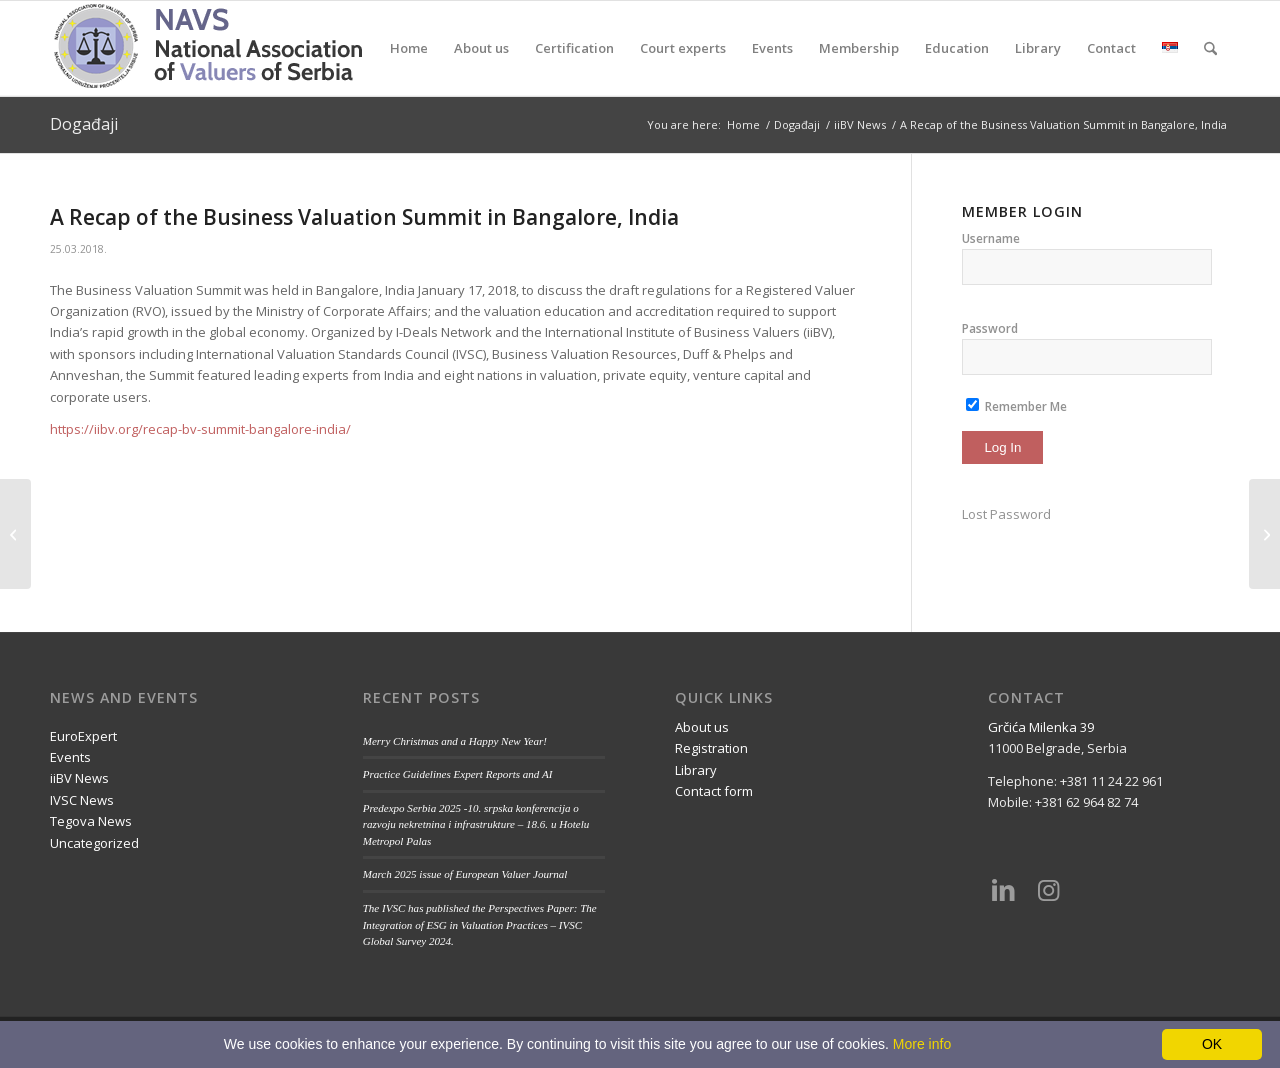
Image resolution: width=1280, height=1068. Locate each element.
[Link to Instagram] (1048, 889)
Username (991, 238)
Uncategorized (94, 843)
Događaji (84, 124)
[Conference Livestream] (1264, 534)
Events (70, 757)
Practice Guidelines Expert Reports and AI (458, 774)
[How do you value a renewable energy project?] (15, 534)
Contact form (714, 791)
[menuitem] (409, 48)
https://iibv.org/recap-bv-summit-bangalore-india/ (200, 429)
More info (922, 1044)
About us (702, 727)
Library (696, 770)
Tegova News (91, 821)
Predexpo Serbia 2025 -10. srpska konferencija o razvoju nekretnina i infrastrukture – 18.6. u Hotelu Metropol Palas (476, 824)
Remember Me (1016, 406)
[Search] (1210, 48)
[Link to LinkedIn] (1003, 889)
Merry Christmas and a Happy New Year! (455, 741)
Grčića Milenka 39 (1041, 727)
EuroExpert (83, 736)
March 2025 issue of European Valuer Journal (465, 874)
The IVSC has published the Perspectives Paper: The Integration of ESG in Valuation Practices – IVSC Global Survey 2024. (480, 924)
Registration (711, 748)
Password (990, 328)
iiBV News (79, 778)
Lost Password (1006, 514)
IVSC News (82, 800)
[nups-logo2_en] (235, 48)
